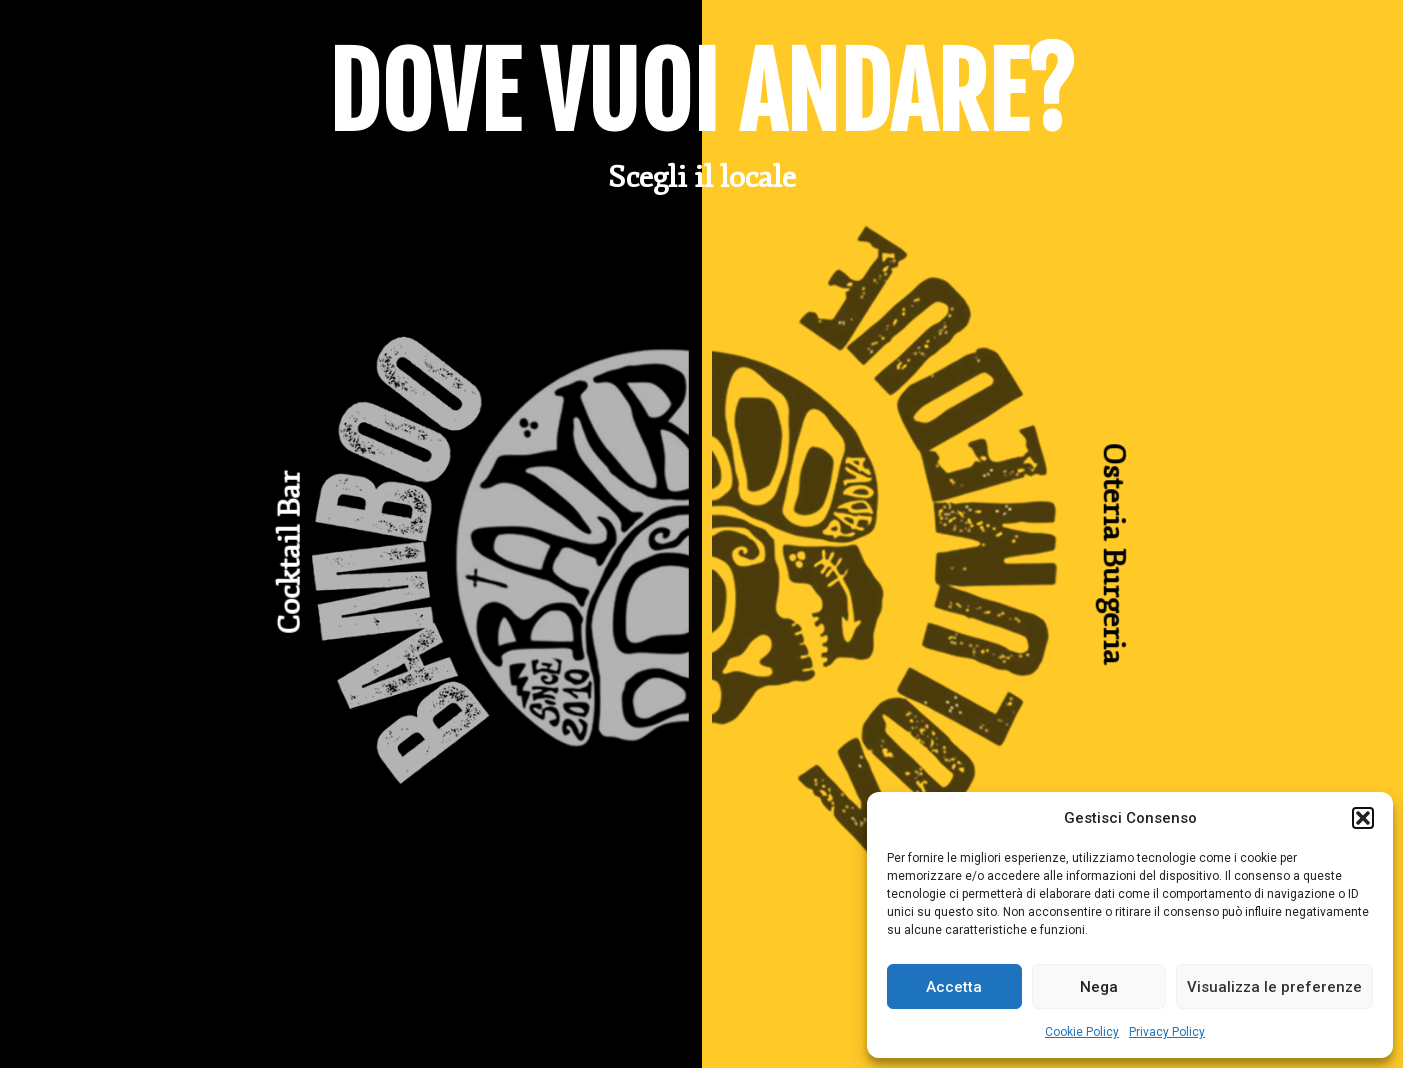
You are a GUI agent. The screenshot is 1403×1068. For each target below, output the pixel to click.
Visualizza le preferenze (1274, 987)
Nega (1099, 987)
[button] (1363, 818)
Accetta (954, 987)
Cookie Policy (1082, 1032)
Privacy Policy (1167, 1032)
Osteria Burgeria (1112, 553)
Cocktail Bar (290, 553)
